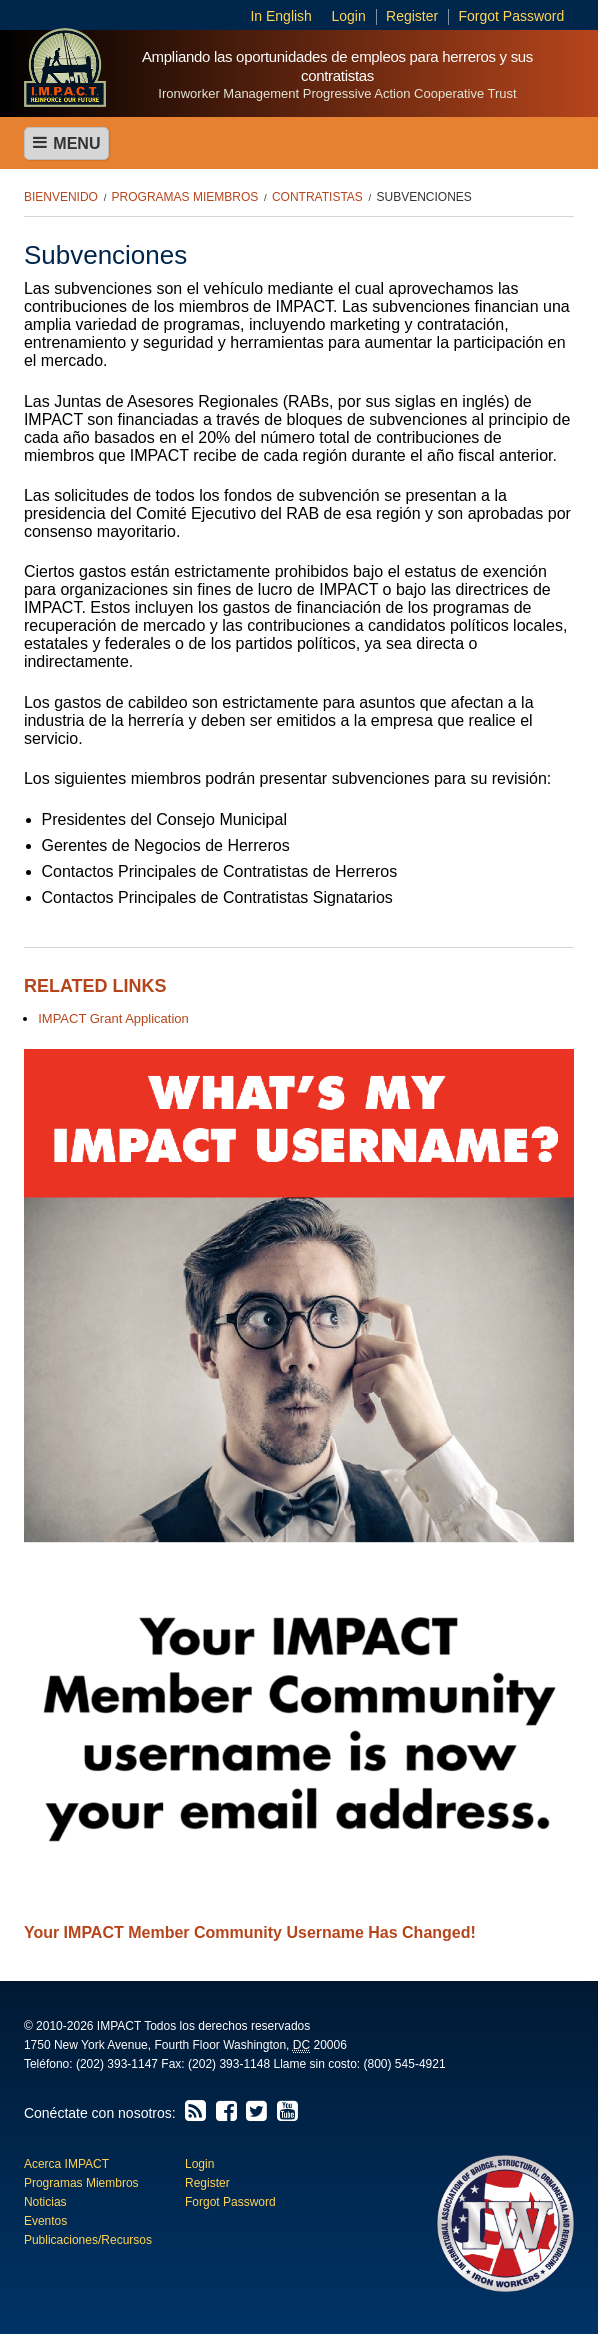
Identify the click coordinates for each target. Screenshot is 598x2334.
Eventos (45, 2221)
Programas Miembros (185, 197)
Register (412, 16)
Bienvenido (61, 197)
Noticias (45, 2202)
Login (349, 16)
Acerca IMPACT (66, 2164)
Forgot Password (511, 16)
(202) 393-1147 (117, 2064)
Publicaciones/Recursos (88, 2240)
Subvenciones (424, 197)
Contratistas (317, 197)
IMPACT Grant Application (113, 1018)
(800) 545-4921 (405, 2064)
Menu (67, 143)
